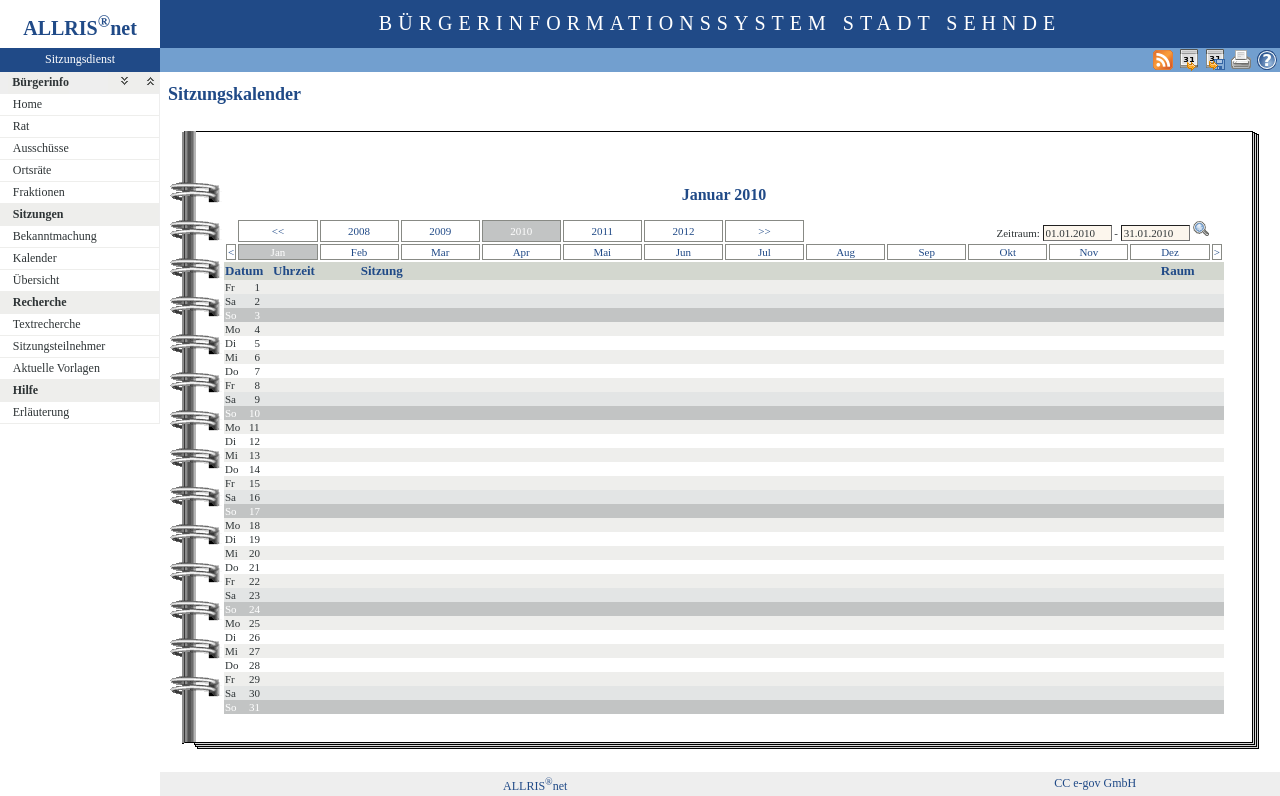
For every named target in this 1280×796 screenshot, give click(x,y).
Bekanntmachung (55, 236)
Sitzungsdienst (80, 59)
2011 (603, 231)
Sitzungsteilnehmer (59, 346)
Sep (926, 252)
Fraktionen (39, 192)
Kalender (35, 258)
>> (764, 231)
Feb (359, 252)
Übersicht (36, 280)
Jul (764, 252)
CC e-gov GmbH (1095, 783)
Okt (1008, 252)
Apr (521, 252)
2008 (359, 231)
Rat (21, 126)
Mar (440, 252)
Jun (683, 252)
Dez (1170, 252)
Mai (602, 252)
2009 (440, 231)
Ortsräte (32, 170)
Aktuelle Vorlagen (56, 368)
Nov (1088, 252)
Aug (845, 252)
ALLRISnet (535, 786)
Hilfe (25, 390)
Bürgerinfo (40, 82)
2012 (683, 231)
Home (27, 104)
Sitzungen (38, 214)
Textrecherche (47, 324)
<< (278, 231)
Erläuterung (41, 412)
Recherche (40, 302)
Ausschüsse (41, 148)
